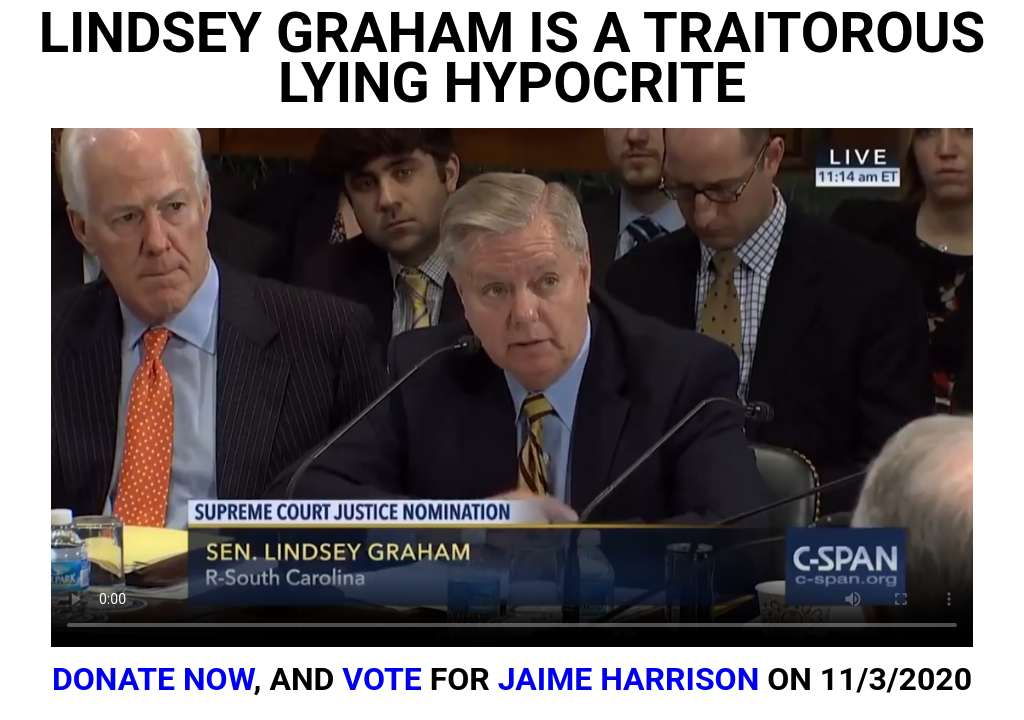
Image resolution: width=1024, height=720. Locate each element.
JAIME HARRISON (628, 679)
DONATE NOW (153, 679)
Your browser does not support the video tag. (512, 387)
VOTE (382, 679)
